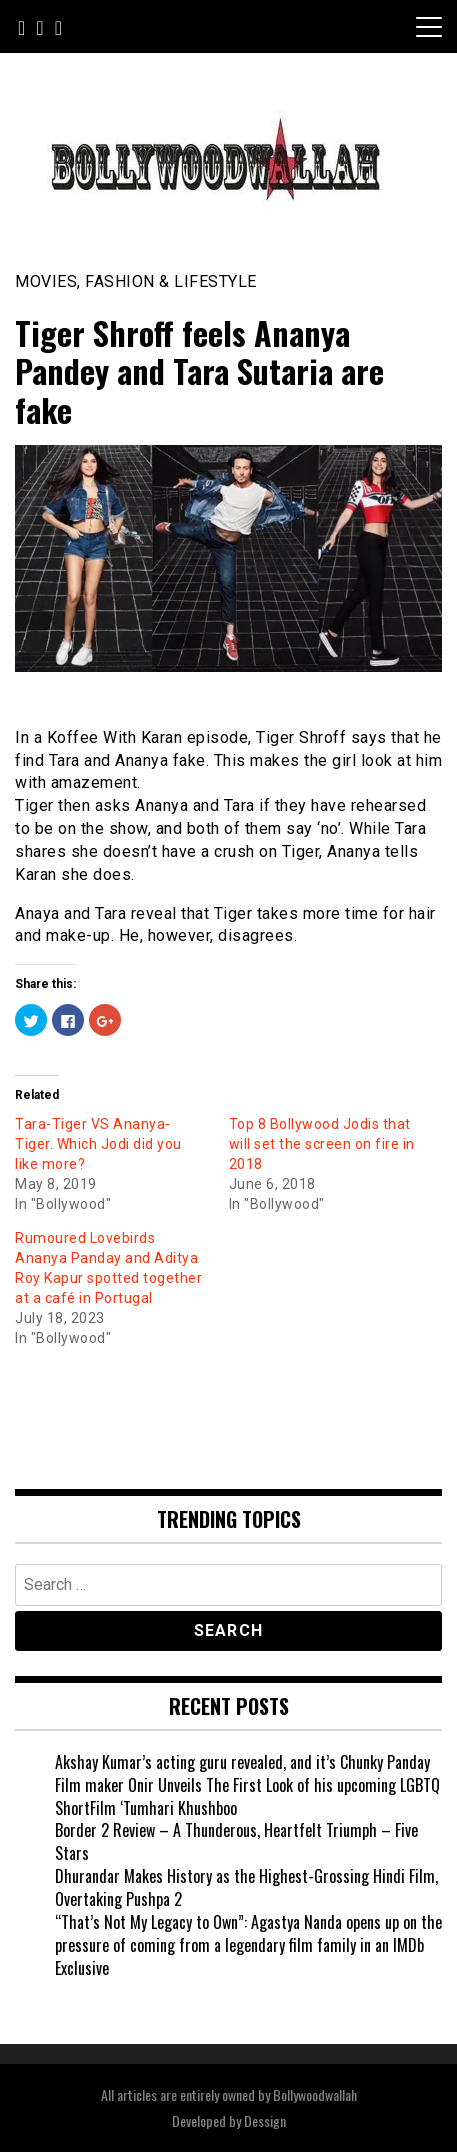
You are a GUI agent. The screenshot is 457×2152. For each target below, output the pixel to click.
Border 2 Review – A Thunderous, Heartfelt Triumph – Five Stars (236, 1841)
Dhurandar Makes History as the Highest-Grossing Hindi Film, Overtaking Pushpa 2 (246, 1887)
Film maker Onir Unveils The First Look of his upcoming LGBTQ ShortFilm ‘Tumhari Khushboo (247, 1796)
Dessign (265, 2120)
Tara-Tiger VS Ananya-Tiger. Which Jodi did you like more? (98, 1144)
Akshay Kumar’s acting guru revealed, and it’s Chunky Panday (242, 1762)
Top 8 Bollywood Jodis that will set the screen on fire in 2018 (322, 1144)
